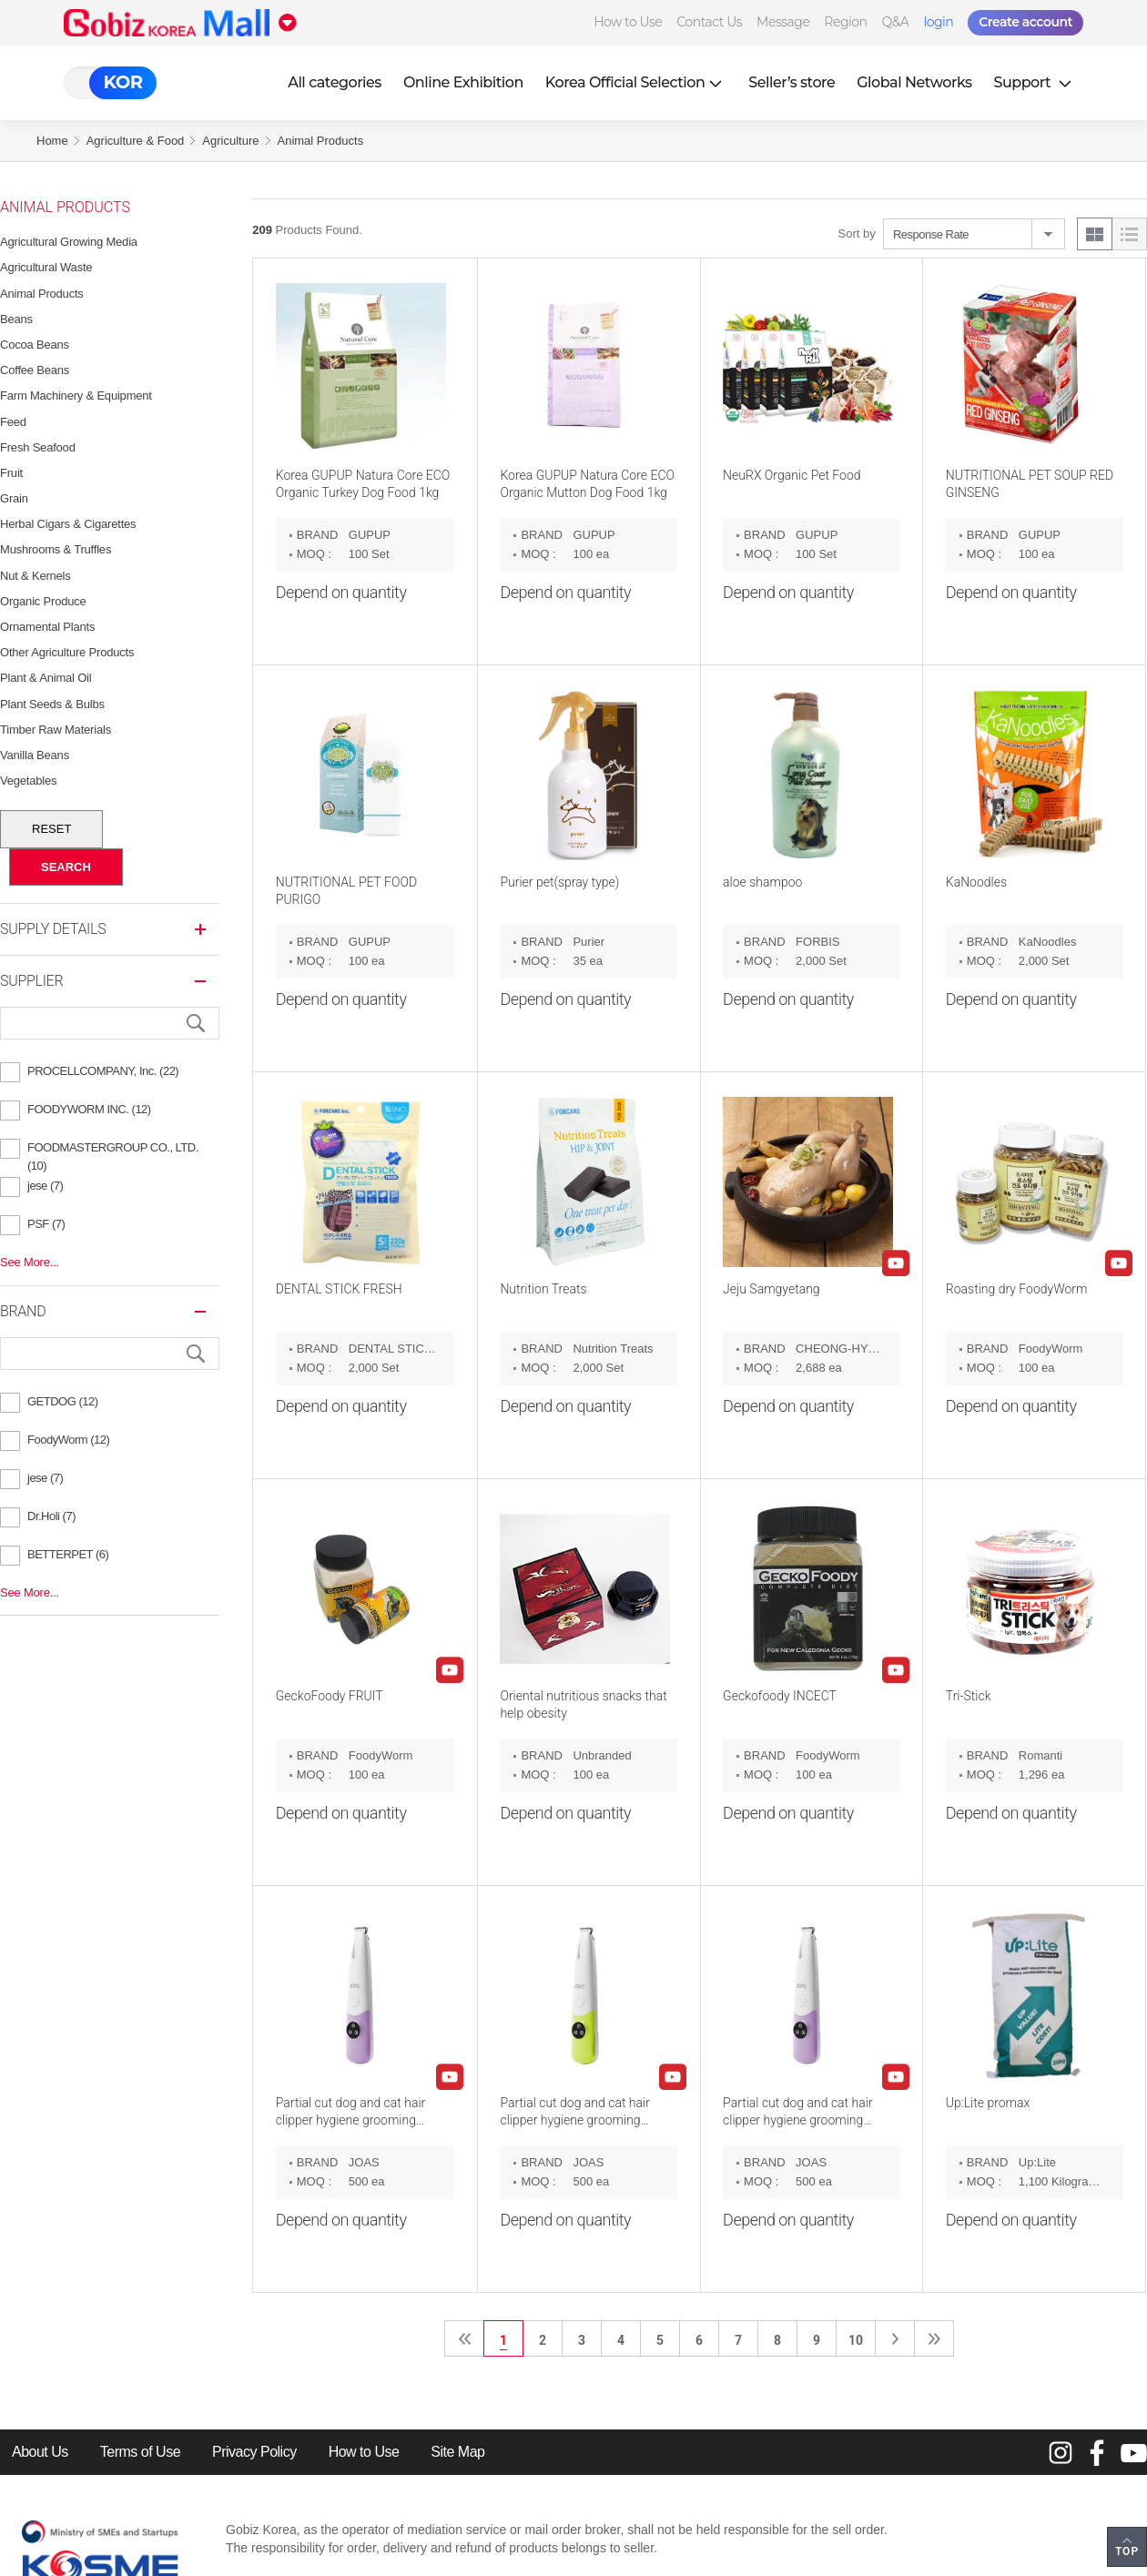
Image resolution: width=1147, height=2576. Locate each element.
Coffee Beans (34, 370)
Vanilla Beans (34, 755)
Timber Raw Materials (55, 729)
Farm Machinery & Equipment (76, 395)
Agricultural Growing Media (68, 241)
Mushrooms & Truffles (55, 549)
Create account (1025, 22)
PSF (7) (46, 1224)
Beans (16, 319)
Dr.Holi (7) (51, 1516)
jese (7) (45, 1185)
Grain (14, 498)
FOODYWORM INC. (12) (89, 1109)
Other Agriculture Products (67, 652)
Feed (13, 422)
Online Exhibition (463, 82)
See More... (29, 1262)
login (938, 22)
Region (845, 22)
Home (52, 140)
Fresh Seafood (38, 447)
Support (1035, 82)
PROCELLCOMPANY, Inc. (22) (102, 1071)
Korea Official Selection (636, 82)
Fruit (11, 473)
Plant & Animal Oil (45, 678)
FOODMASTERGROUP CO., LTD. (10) (112, 1150)
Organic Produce (43, 601)
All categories (334, 82)
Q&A (895, 22)
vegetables (28, 780)
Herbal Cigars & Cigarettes (68, 524)
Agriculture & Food (135, 140)
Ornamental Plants (47, 627)
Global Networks (914, 82)
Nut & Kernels (35, 576)
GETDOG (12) (62, 1401)
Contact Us (709, 22)
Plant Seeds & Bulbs (52, 704)
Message (782, 22)
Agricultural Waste (46, 267)
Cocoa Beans (34, 344)
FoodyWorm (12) (68, 1439)
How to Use (628, 22)
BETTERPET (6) (67, 1554)
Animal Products (321, 140)
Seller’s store (791, 82)
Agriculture (230, 140)
